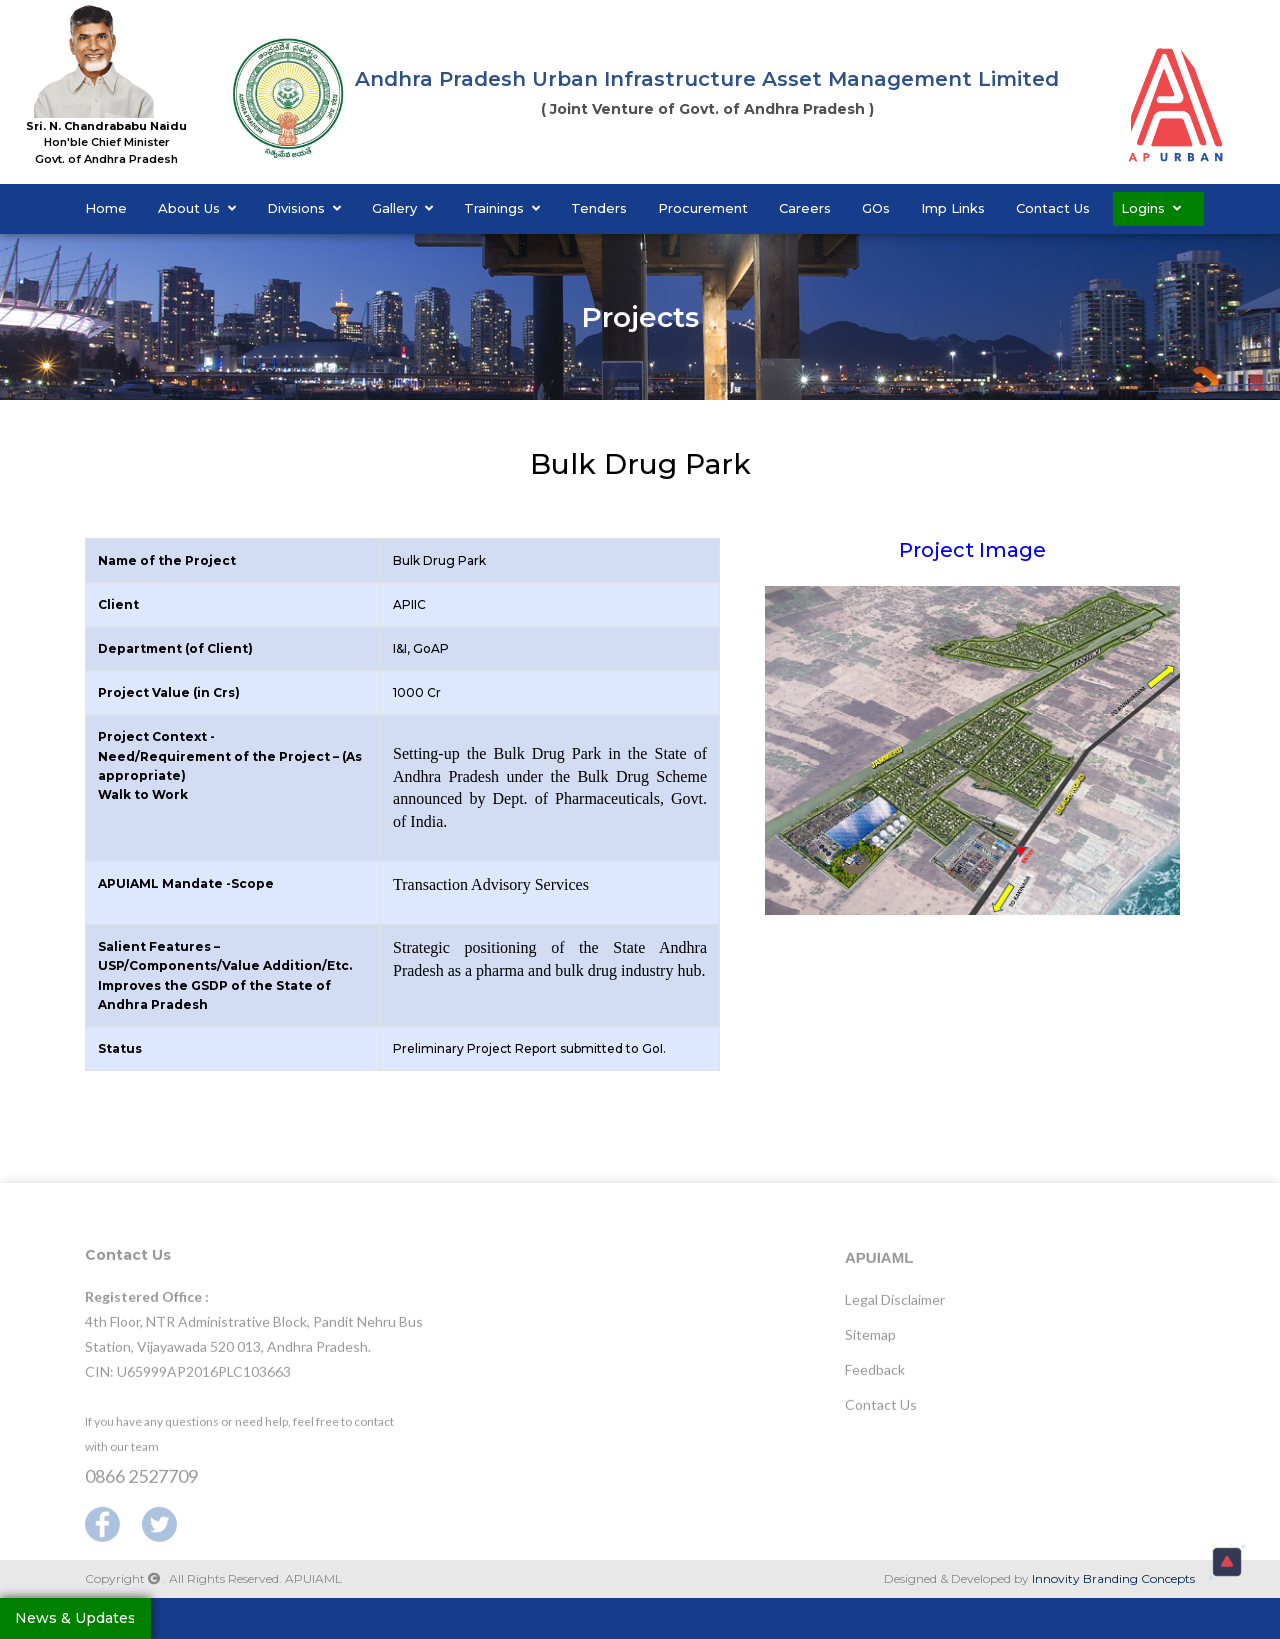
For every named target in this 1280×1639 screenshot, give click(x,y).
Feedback (875, 1376)
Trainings (502, 208)
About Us (197, 208)
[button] (1227, 1562)
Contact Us (1053, 208)
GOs (876, 208)
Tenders (599, 208)
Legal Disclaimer (895, 1306)
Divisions (304, 208)
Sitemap (870, 1341)
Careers (805, 208)
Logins (1151, 208)
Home (106, 208)
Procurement (703, 208)
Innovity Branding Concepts (1113, 1578)
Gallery (402, 208)
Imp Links (953, 208)
